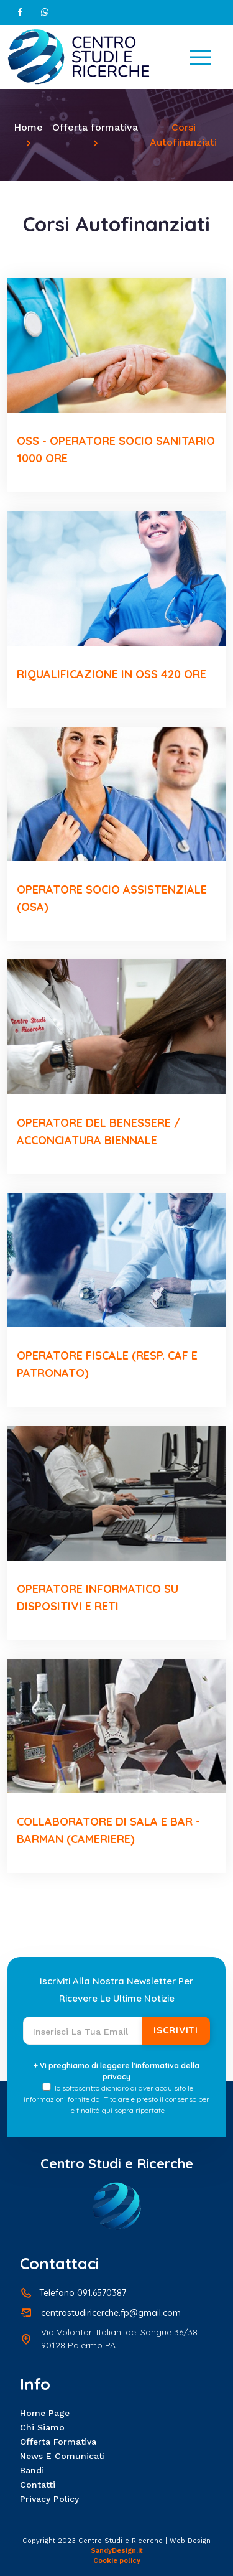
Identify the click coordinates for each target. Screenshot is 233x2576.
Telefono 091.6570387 (82, 2292)
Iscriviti (175, 2030)
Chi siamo (42, 2427)
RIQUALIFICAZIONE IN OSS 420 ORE (111, 674)
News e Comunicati (62, 2456)
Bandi (32, 2470)
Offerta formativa (95, 127)
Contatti (37, 2485)
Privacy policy (49, 2499)
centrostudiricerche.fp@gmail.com (111, 2312)
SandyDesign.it (117, 2551)
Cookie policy (116, 2561)
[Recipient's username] (82, 2031)
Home (28, 127)
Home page (45, 2413)
